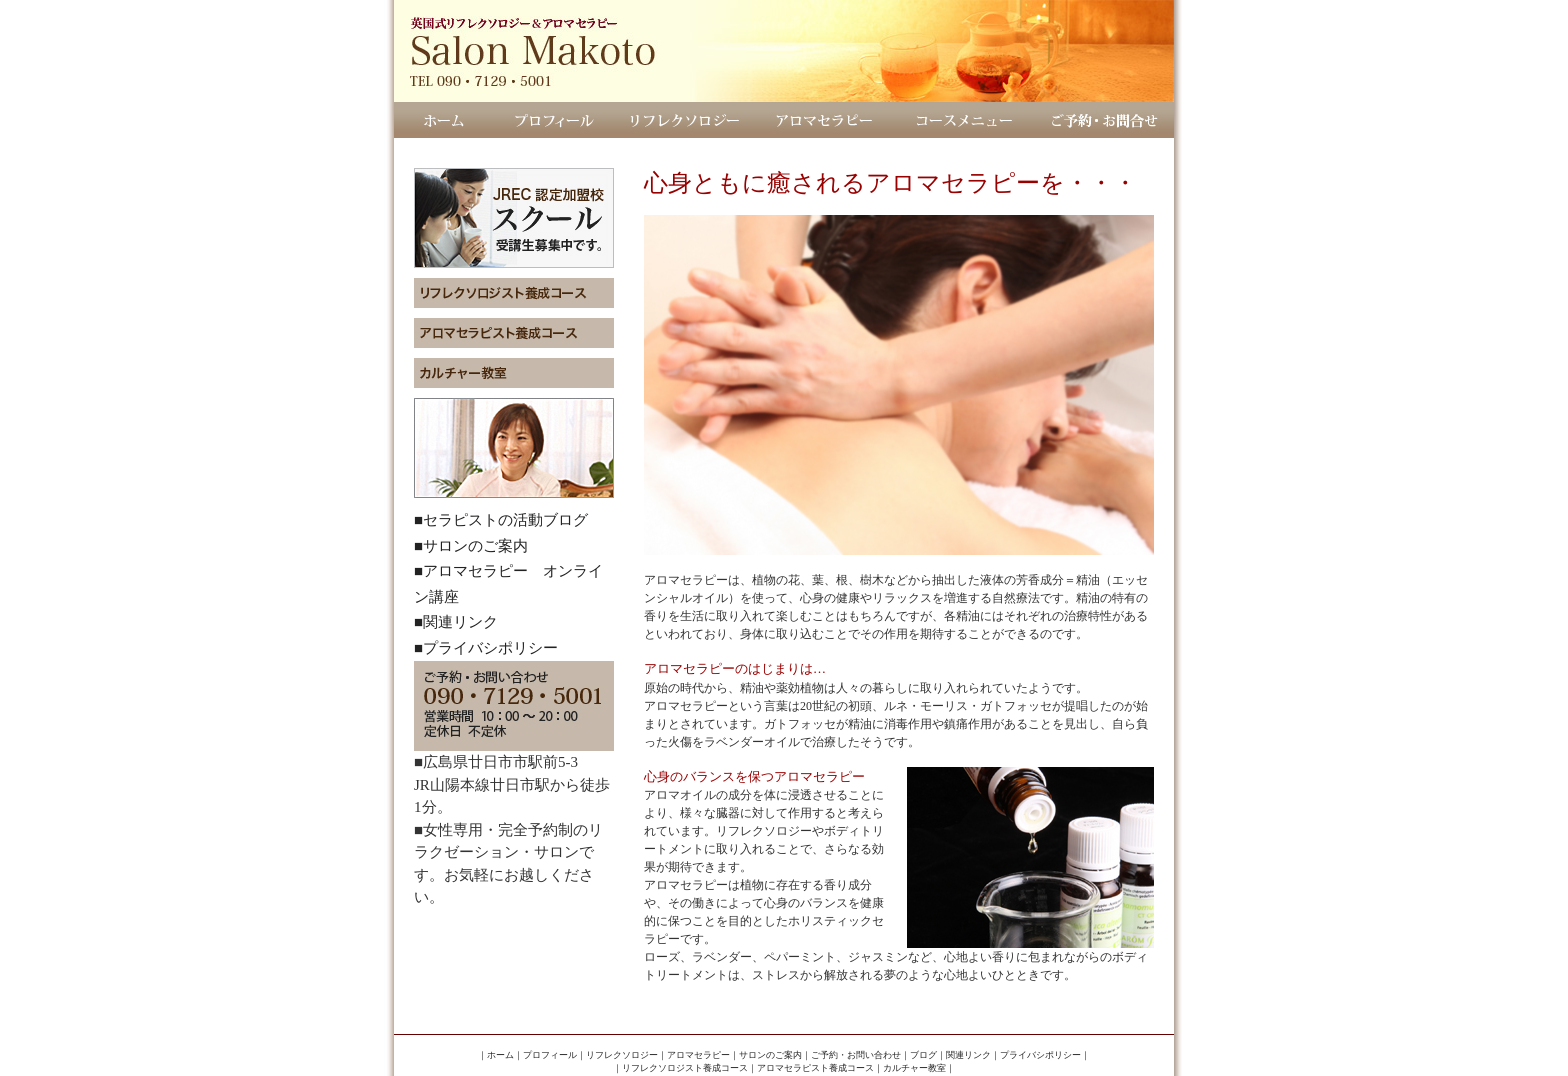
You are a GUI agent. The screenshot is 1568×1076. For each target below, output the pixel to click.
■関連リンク (456, 622)
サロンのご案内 (770, 1055)
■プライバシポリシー (486, 648)
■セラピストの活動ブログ (501, 520)
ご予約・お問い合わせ (856, 1055)
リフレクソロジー (622, 1055)
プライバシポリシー (1040, 1055)
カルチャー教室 (914, 1068)
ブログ (923, 1055)
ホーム (500, 1055)
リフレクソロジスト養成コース (685, 1068)
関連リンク (968, 1055)
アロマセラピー (698, 1055)
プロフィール (550, 1055)
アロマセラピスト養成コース (815, 1068)
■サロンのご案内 (471, 546)
